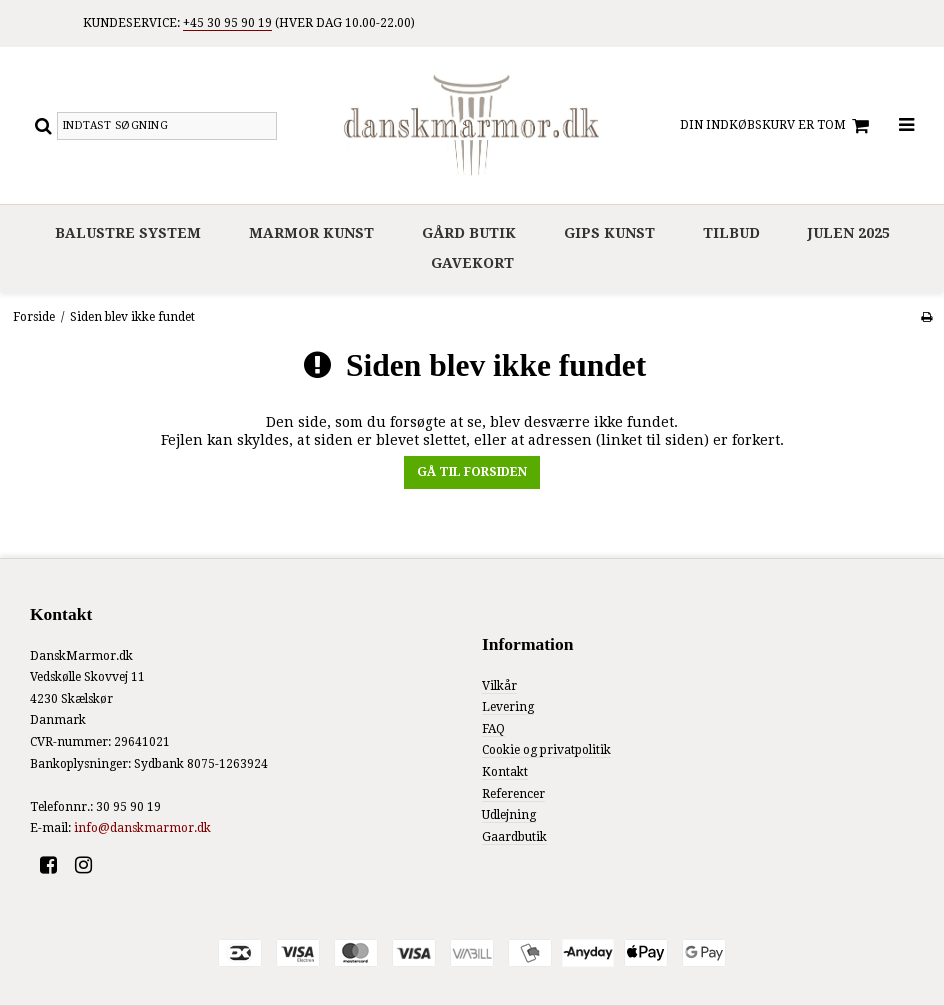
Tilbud (731, 233)
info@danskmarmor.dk (142, 828)
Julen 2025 (849, 233)
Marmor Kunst (311, 233)
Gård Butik (469, 233)
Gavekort (472, 263)
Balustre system (128, 233)
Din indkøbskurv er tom (777, 126)
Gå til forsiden (472, 472)
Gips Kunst (609, 233)
